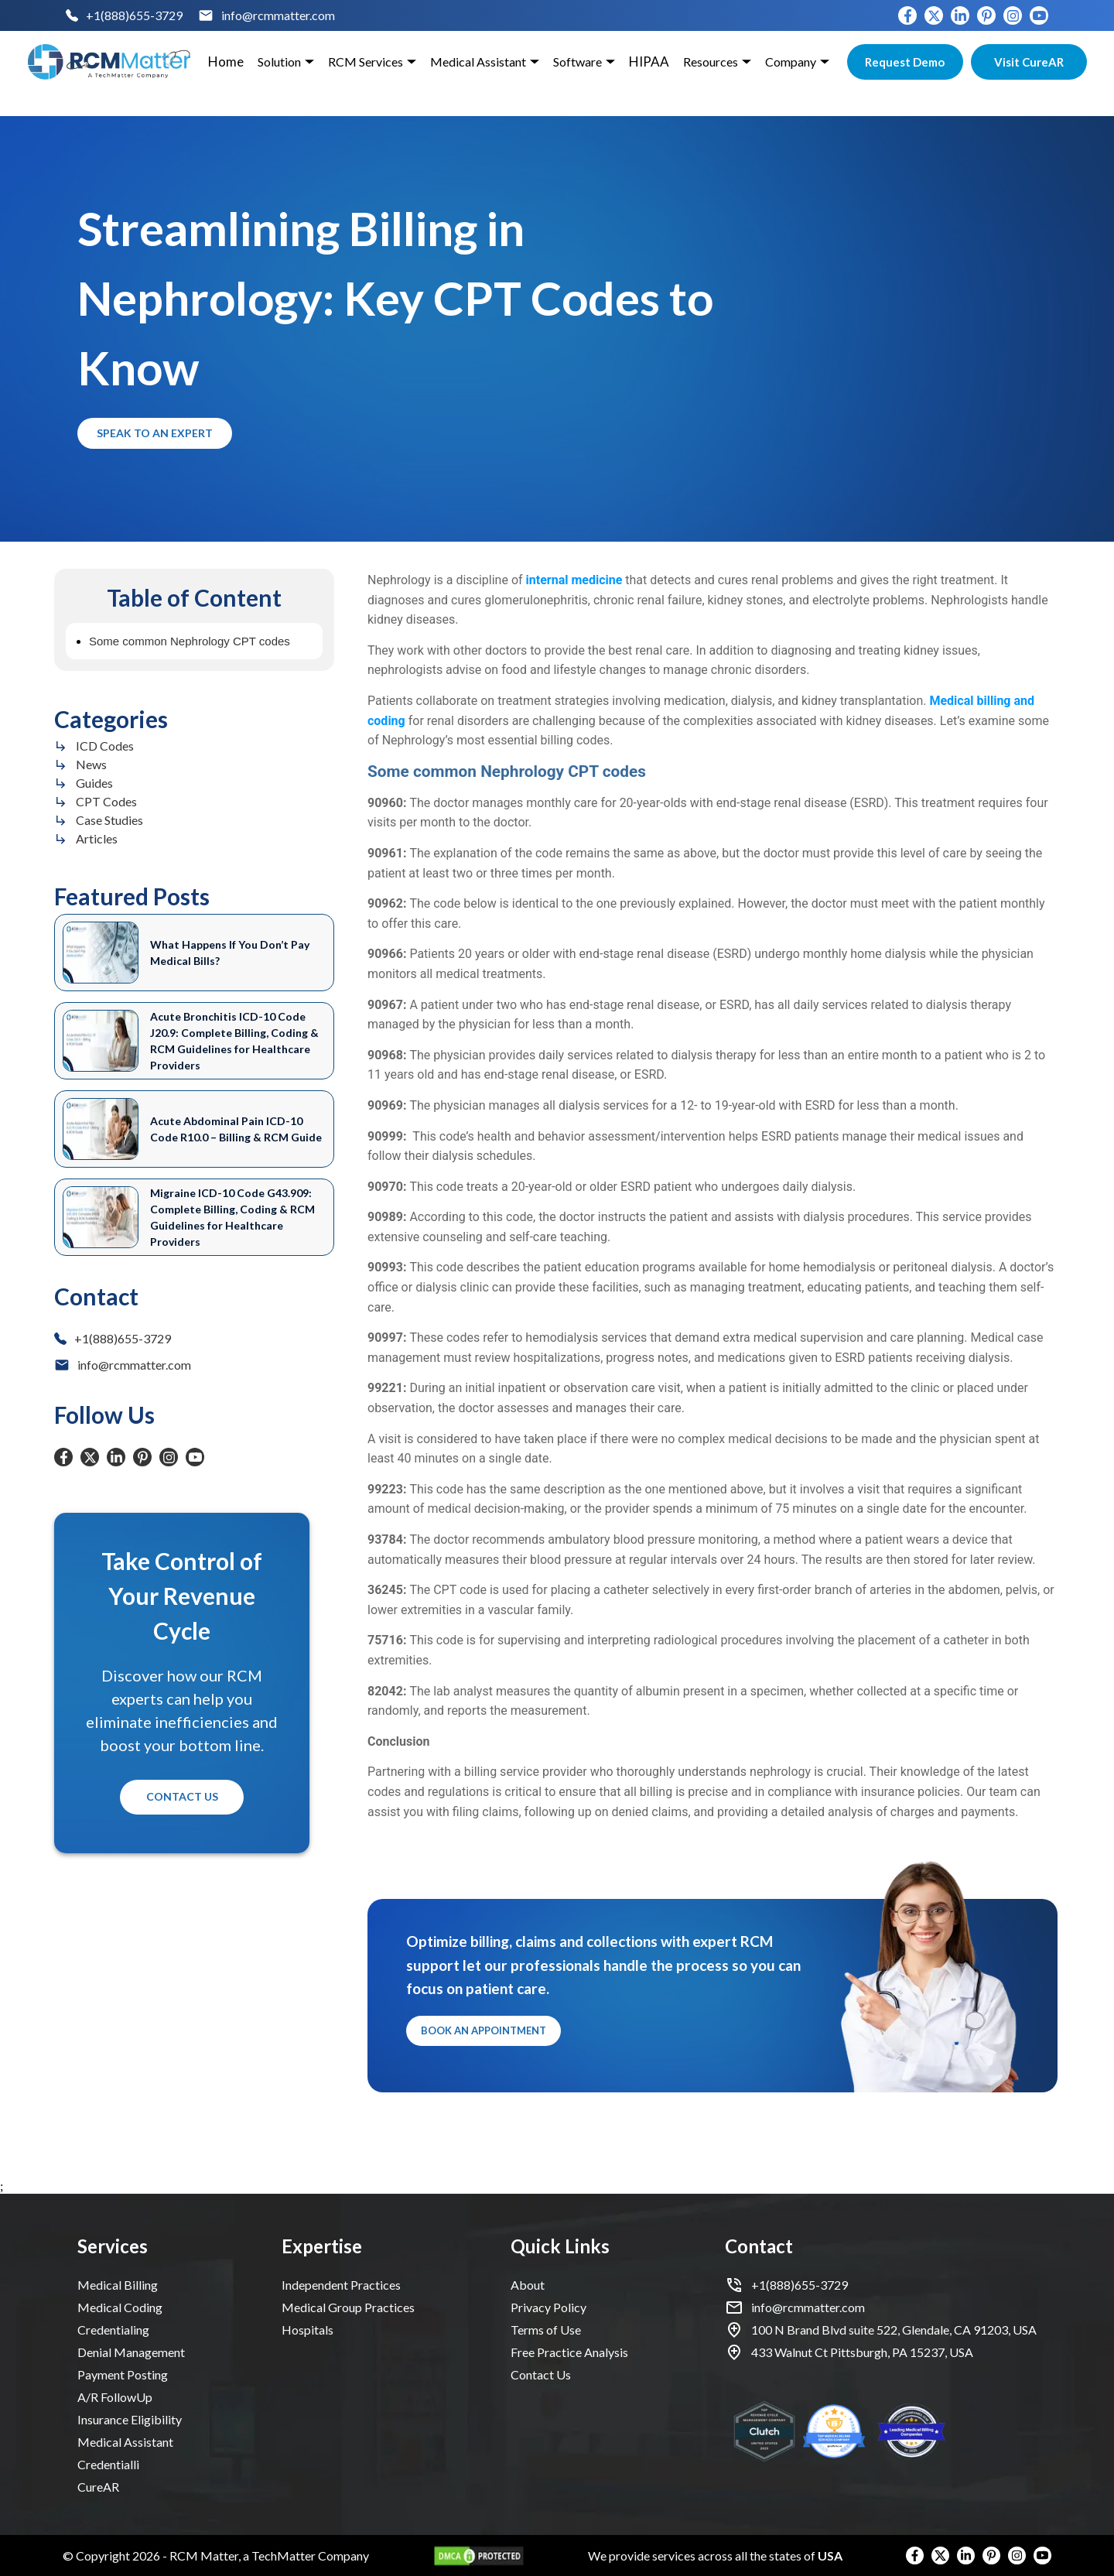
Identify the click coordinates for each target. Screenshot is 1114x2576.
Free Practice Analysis (569, 2352)
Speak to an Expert (154, 434)
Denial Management (131, 2352)
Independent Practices (341, 2284)
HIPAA (649, 61)
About (528, 2284)
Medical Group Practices (348, 2307)
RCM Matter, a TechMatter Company (269, 2555)
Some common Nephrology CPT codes (189, 641)
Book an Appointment (483, 2031)
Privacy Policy (548, 2307)
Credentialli (108, 2464)
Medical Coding (119, 2307)
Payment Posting (122, 2374)
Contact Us (182, 1797)
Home (226, 61)
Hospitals (307, 2329)
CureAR (98, 2486)
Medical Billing (117, 2284)
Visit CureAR (1029, 62)
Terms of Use (546, 2329)
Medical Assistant (125, 2441)
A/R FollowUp (114, 2397)
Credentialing (113, 2329)
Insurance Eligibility (129, 2419)
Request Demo (905, 62)
